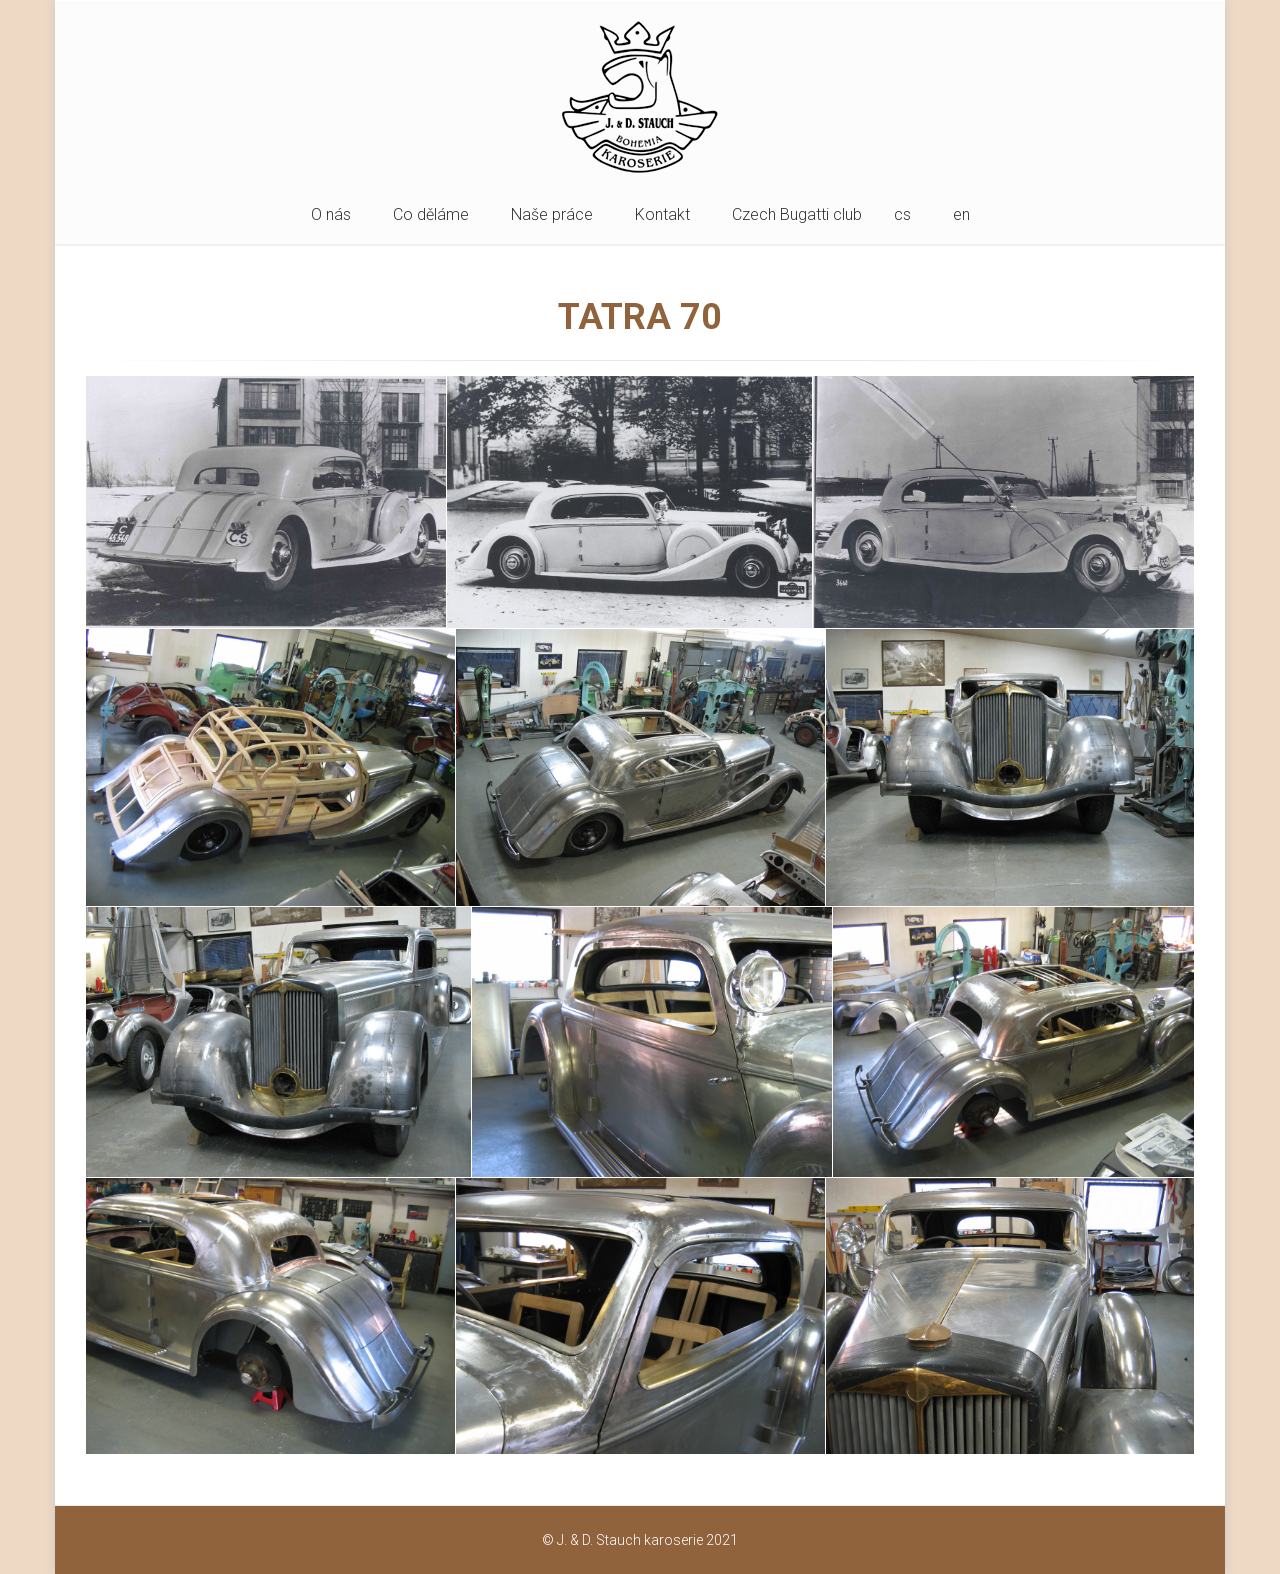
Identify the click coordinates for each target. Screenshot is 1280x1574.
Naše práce (552, 214)
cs (902, 214)
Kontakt (662, 214)
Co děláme (431, 214)
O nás (331, 214)
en (961, 214)
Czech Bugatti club (797, 214)
